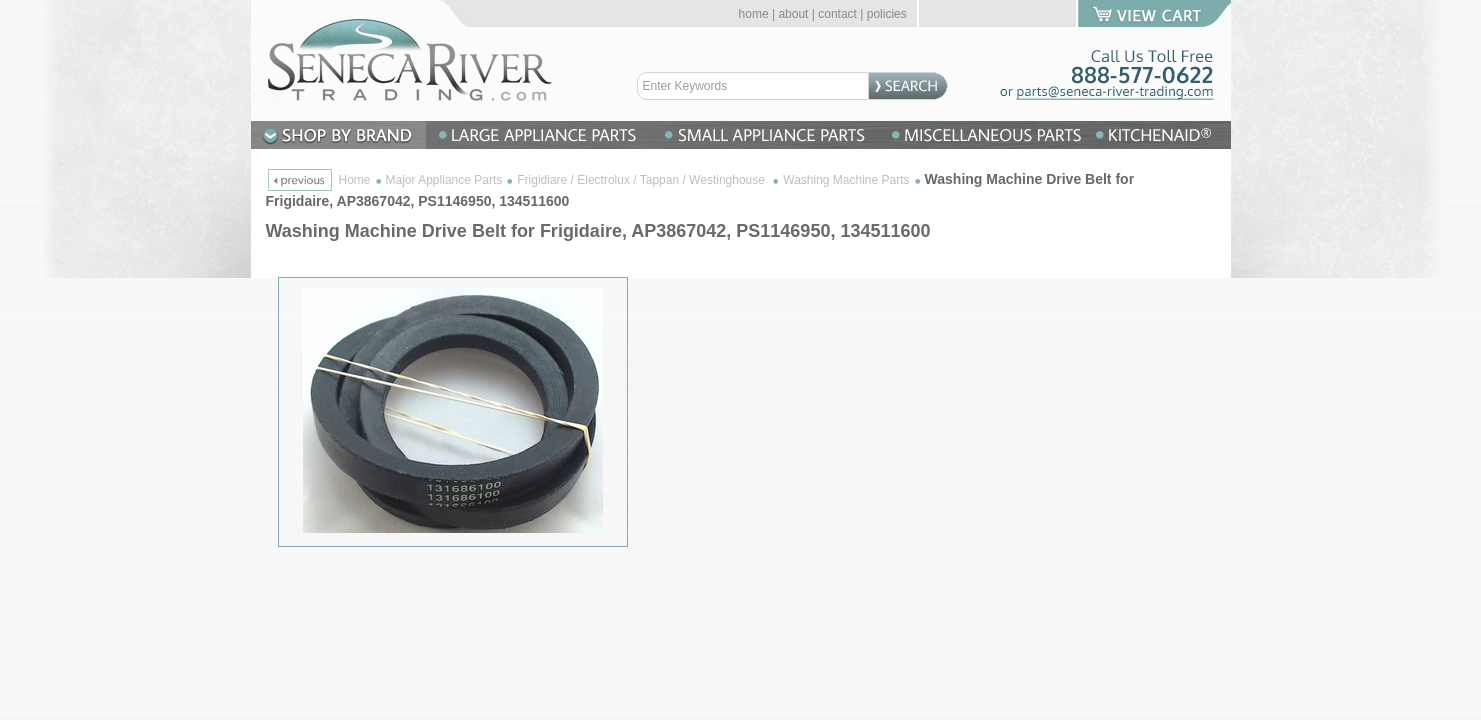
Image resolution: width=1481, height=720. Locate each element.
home (754, 14)
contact (837, 14)
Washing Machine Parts (846, 180)
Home (355, 180)
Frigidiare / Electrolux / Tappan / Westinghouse (642, 180)
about (793, 14)
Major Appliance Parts (444, 180)
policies (887, 14)
